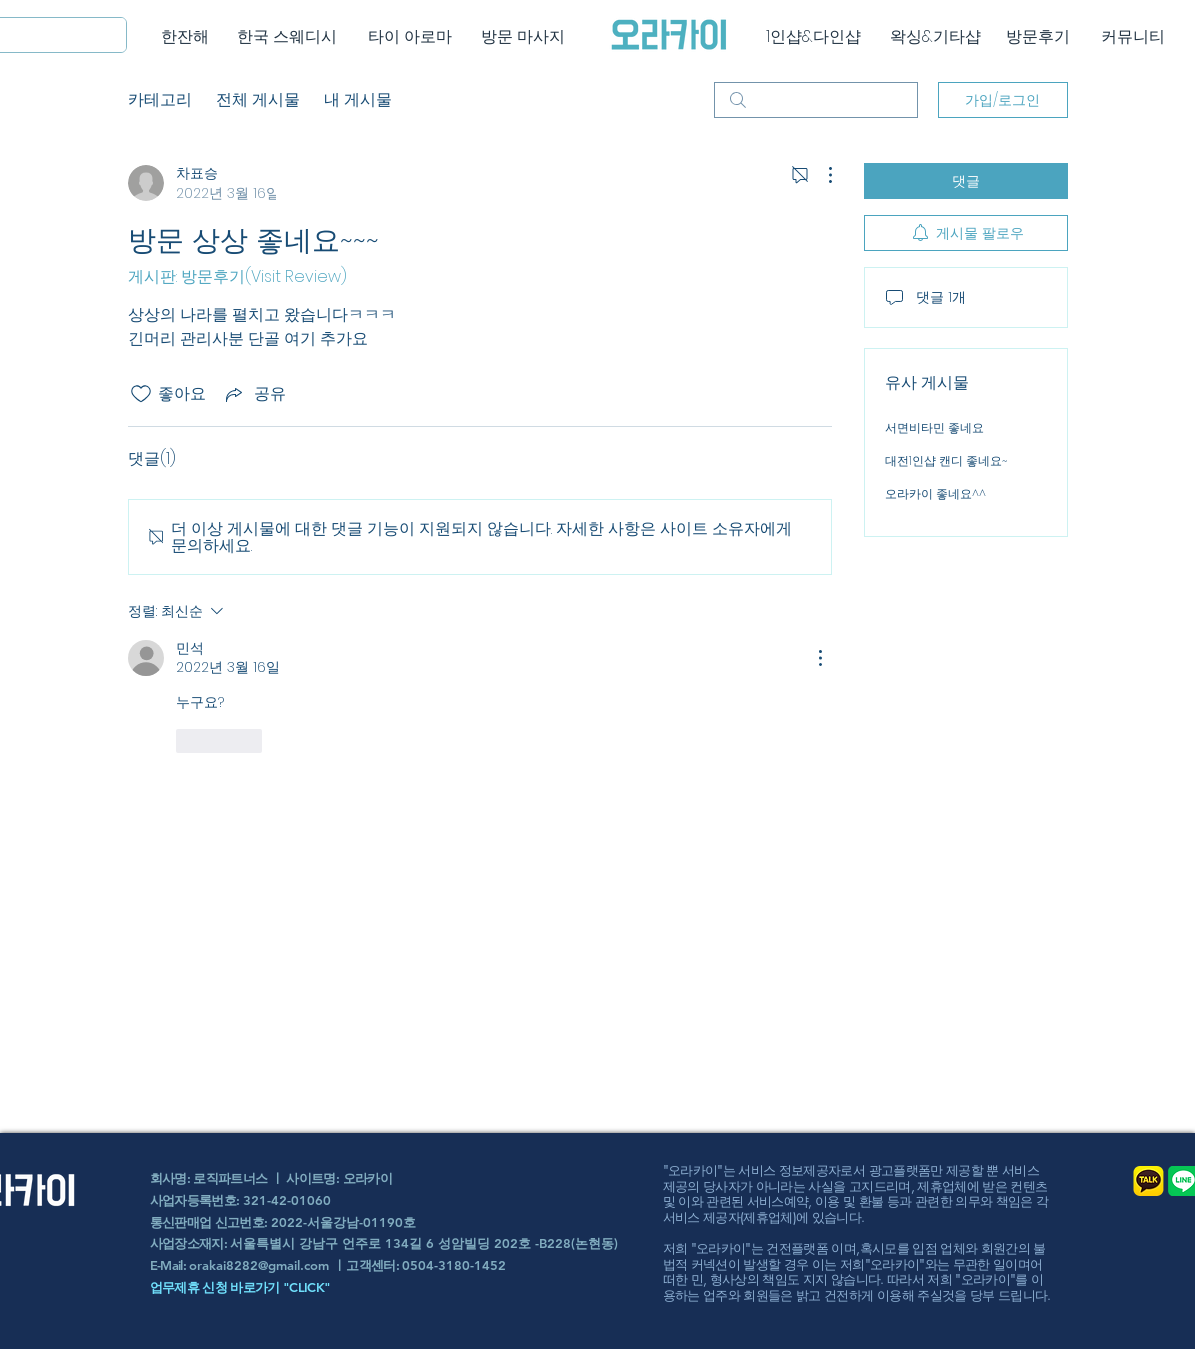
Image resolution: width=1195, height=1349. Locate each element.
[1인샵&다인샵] (813, 37)
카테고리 (160, 99)
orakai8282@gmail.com (259, 1265)
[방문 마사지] (523, 37)
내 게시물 (358, 99)
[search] (816, 100)
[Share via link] (254, 393)
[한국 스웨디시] (287, 37)
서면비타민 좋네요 (934, 427)
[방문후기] (1038, 37)
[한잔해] (185, 37)
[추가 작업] (820, 175)
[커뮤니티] (1133, 37)
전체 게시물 (258, 99)
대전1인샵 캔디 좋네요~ (946, 460)
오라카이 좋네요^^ (935, 493)
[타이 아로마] (410, 37)
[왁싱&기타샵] (935, 37)
